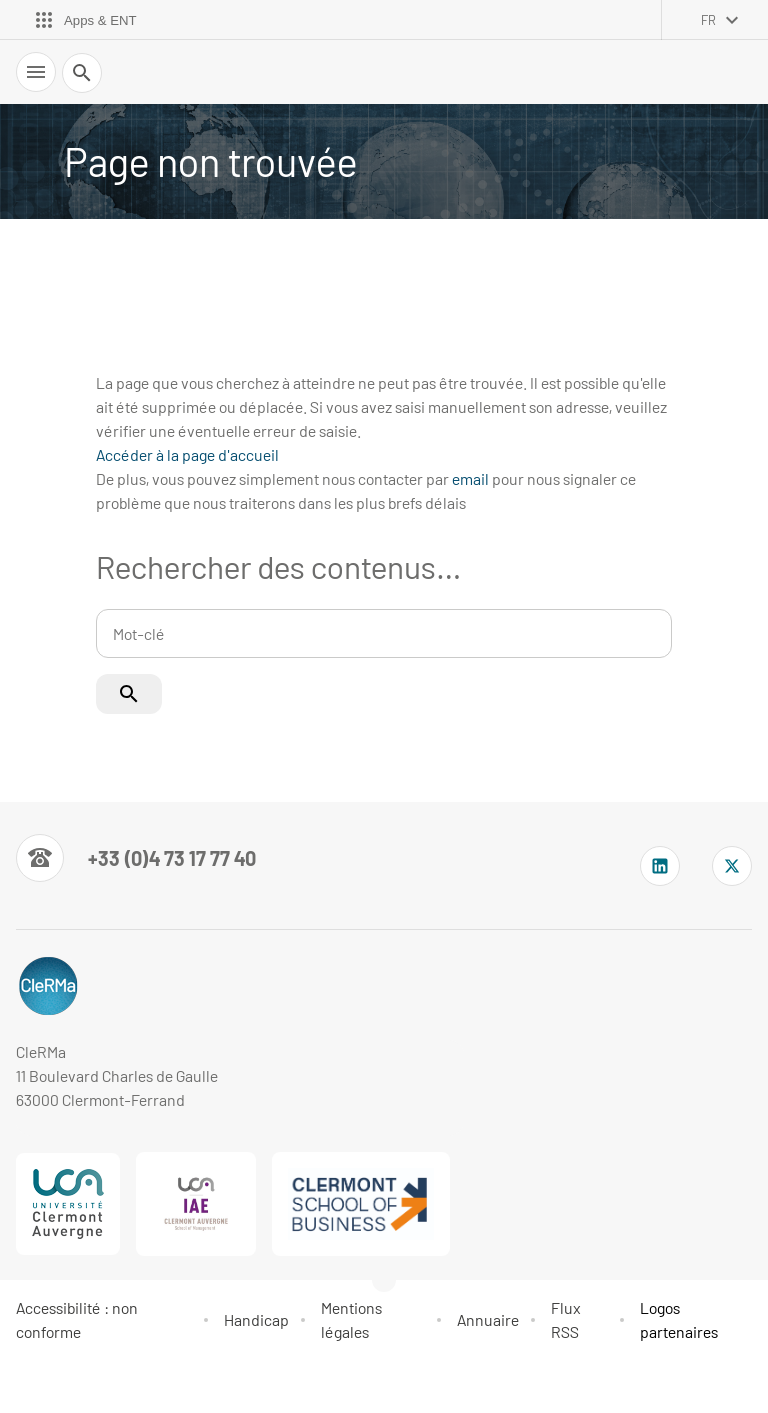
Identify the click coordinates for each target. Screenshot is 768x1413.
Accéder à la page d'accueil (187, 454)
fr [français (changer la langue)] (708, 20)
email (470, 478)
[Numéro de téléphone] (136, 858)
